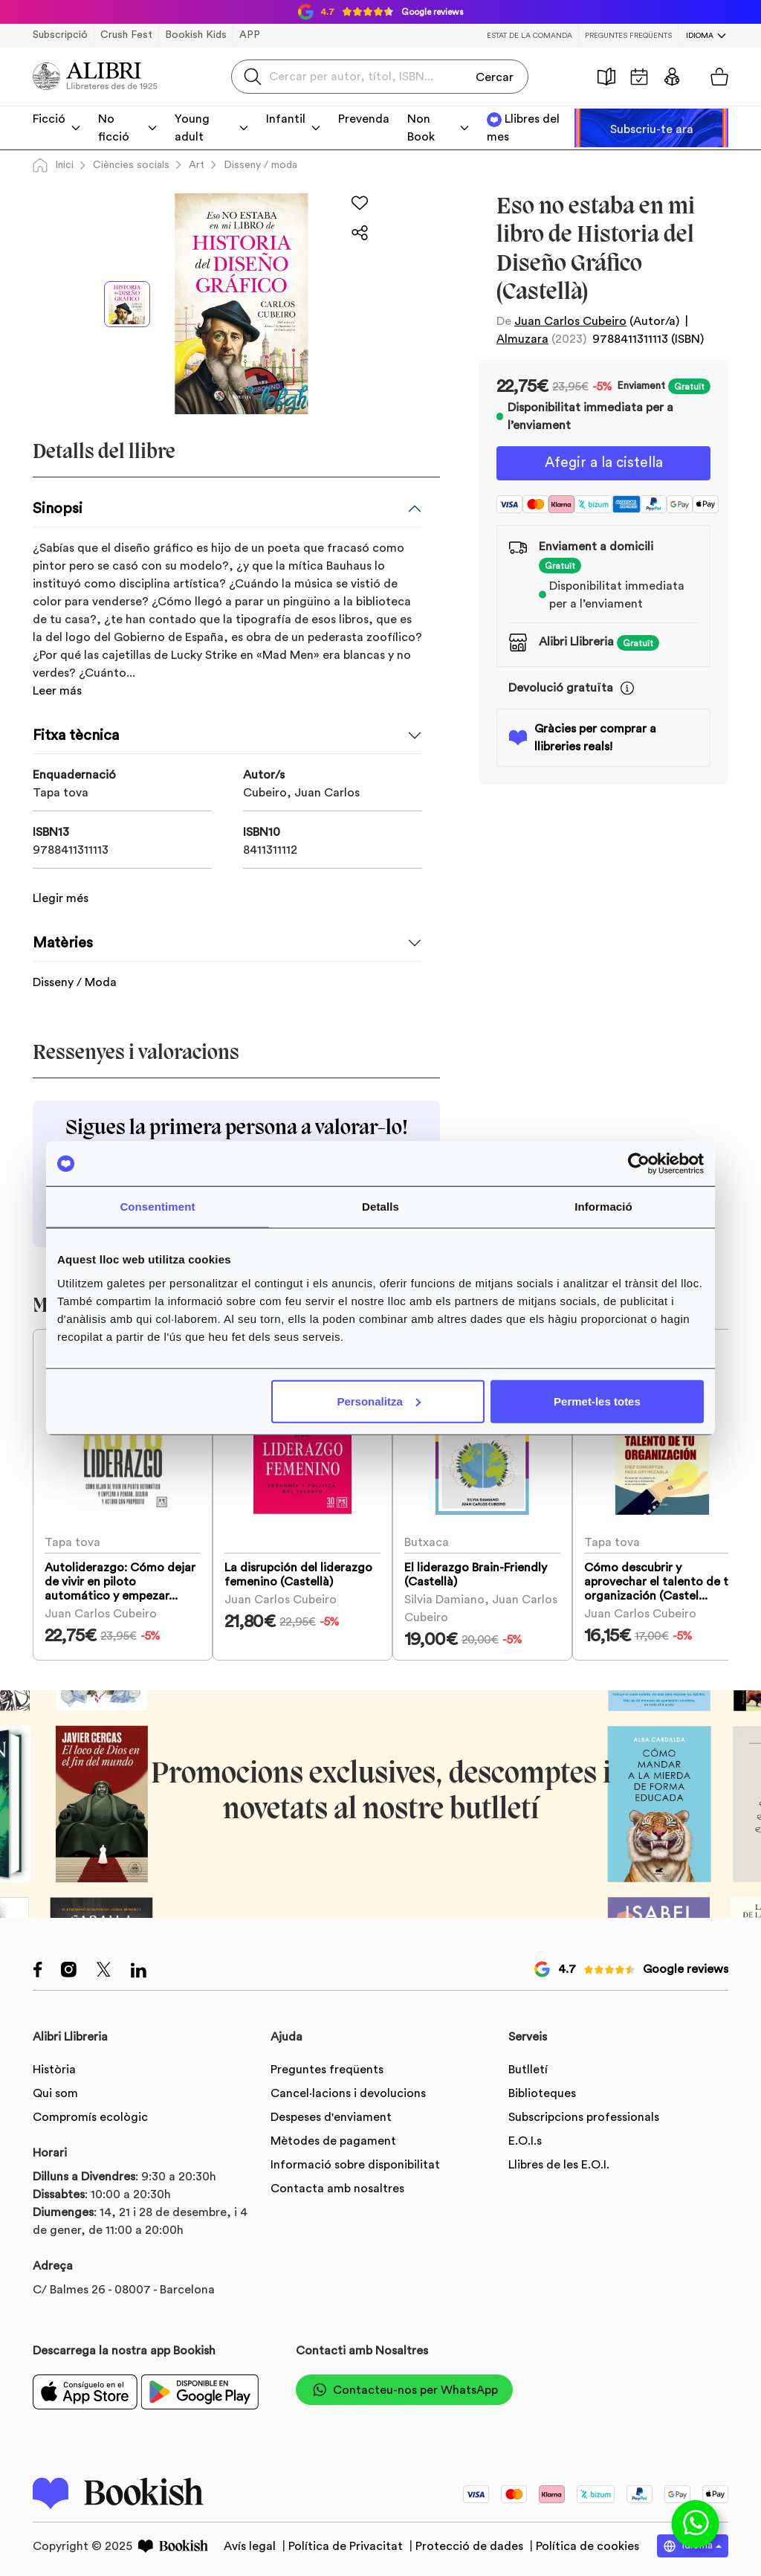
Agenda (639, 77)
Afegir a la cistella (603, 464)
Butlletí (528, 2066)
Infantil (285, 119)
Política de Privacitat (347, 2542)
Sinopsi (57, 508)
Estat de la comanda (529, 35)
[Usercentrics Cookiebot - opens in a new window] (639, 1164)
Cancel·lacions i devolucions (348, 2090)
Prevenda (363, 119)
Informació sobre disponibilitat (355, 2161)
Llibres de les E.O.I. (558, 2161)
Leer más (57, 691)
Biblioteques (542, 2090)
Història (606, 77)
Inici (53, 165)
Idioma (699, 35)
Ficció (49, 119)
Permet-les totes (597, 1400)
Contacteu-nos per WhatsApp (404, 2386)
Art (196, 165)
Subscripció (60, 35)
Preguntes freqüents (628, 35)
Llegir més (60, 885)
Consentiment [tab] (157, 1206)
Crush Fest (126, 35)
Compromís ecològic (90, 2113)
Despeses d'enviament (331, 2113)
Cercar (495, 76)
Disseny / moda (260, 165)
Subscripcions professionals (583, 2113)
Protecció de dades (470, 2542)
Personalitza (378, 1400)
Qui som (55, 2090)
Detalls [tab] (380, 1206)
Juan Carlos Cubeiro (570, 321)
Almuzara (522, 339)
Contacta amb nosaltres (337, 2185)
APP (249, 35)
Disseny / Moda (75, 969)
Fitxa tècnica (76, 735)
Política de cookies (587, 2542)
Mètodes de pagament (333, 2137)
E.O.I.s (525, 2137)
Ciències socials (131, 165)
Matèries (63, 929)
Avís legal (251, 2542)
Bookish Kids (196, 35)
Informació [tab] (603, 1206)
